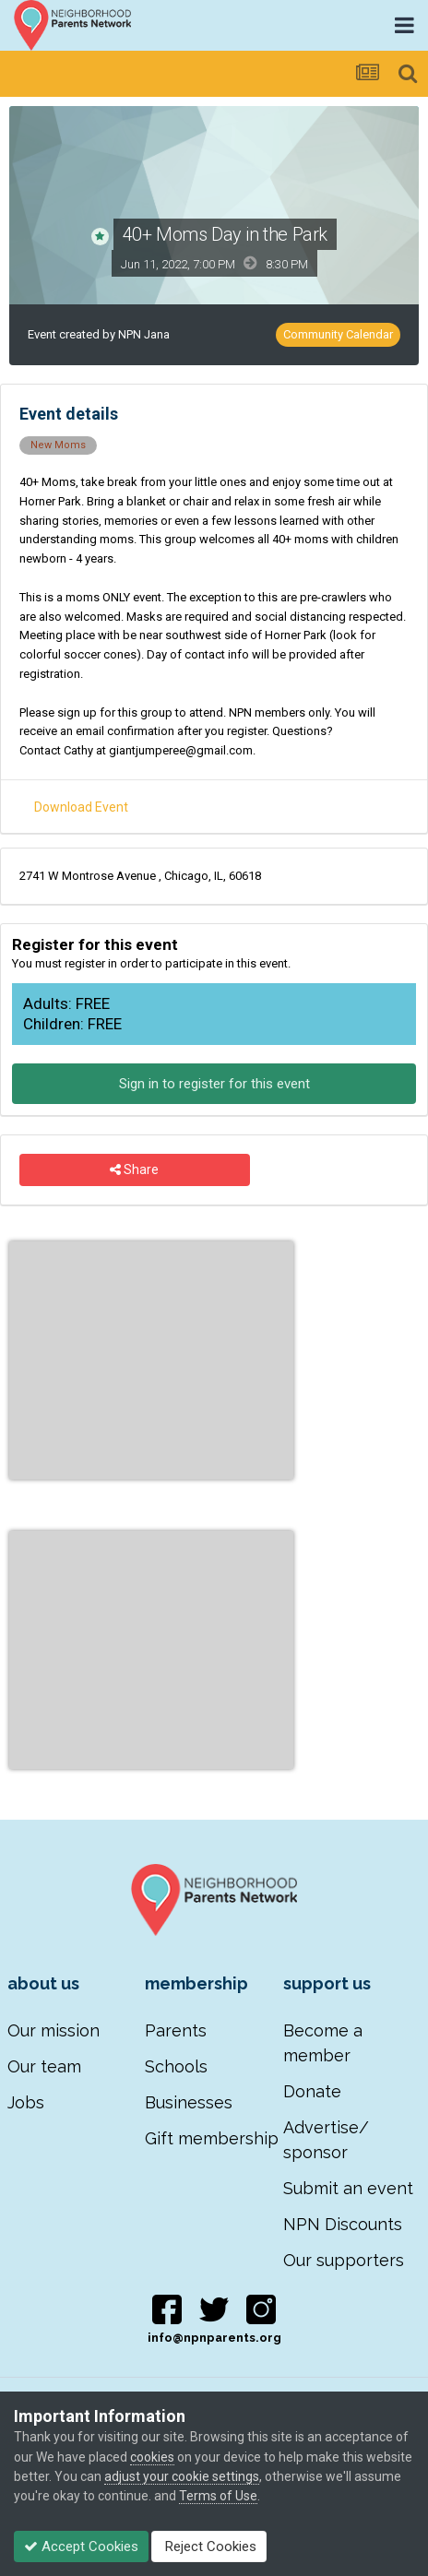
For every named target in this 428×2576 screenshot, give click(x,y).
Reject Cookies (208, 2546)
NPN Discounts (342, 2224)
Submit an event (348, 2188)
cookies (152, 2457)
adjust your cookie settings (181, 2476)
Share (134, 1170)
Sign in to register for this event (214, 1083)
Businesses (188, 2102)
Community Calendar (338, 334)
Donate (312, 2091)
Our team (44, 2066)
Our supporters (343, 2260)
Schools (176, 2066)
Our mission (53, 2030)
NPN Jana (144, 334)
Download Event (81, 807)
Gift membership (212, 2138)
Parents (176, 2030)
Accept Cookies (81, 2546)
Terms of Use (218, 2495)
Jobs (25, 2102)
